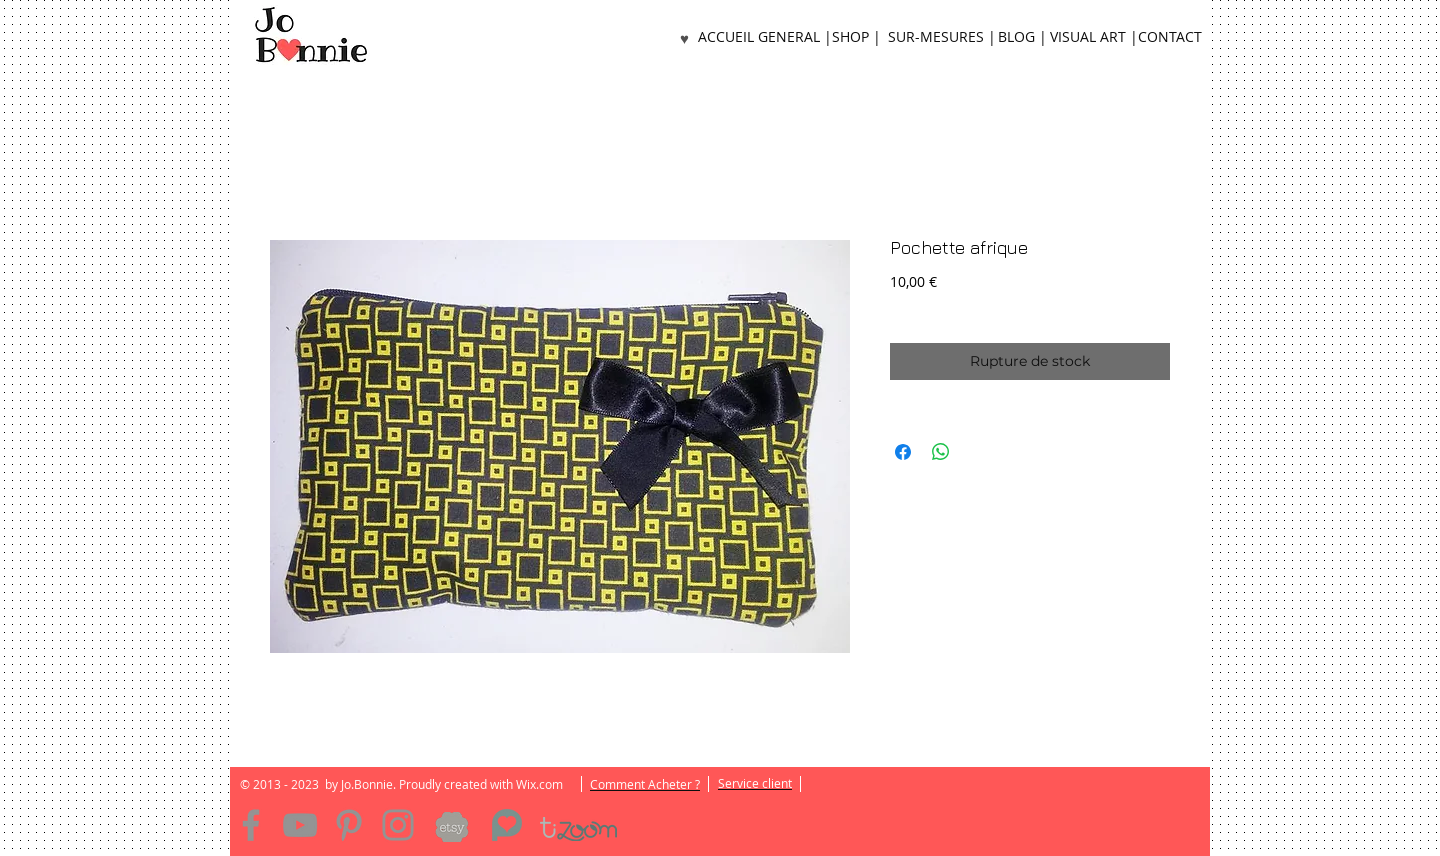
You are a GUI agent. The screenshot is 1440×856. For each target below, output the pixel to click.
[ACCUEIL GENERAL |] (765, 37)
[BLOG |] (1022, 37)
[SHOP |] (856, 37)
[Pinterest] (349, 825)
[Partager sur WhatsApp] (941, 452)
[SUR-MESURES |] (941, 37)
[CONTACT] (1170, 37)
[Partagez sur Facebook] (903, 452)
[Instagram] (398, 825)
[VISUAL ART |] (1094, 37)
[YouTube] (300, 825)
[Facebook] (251, 825)
